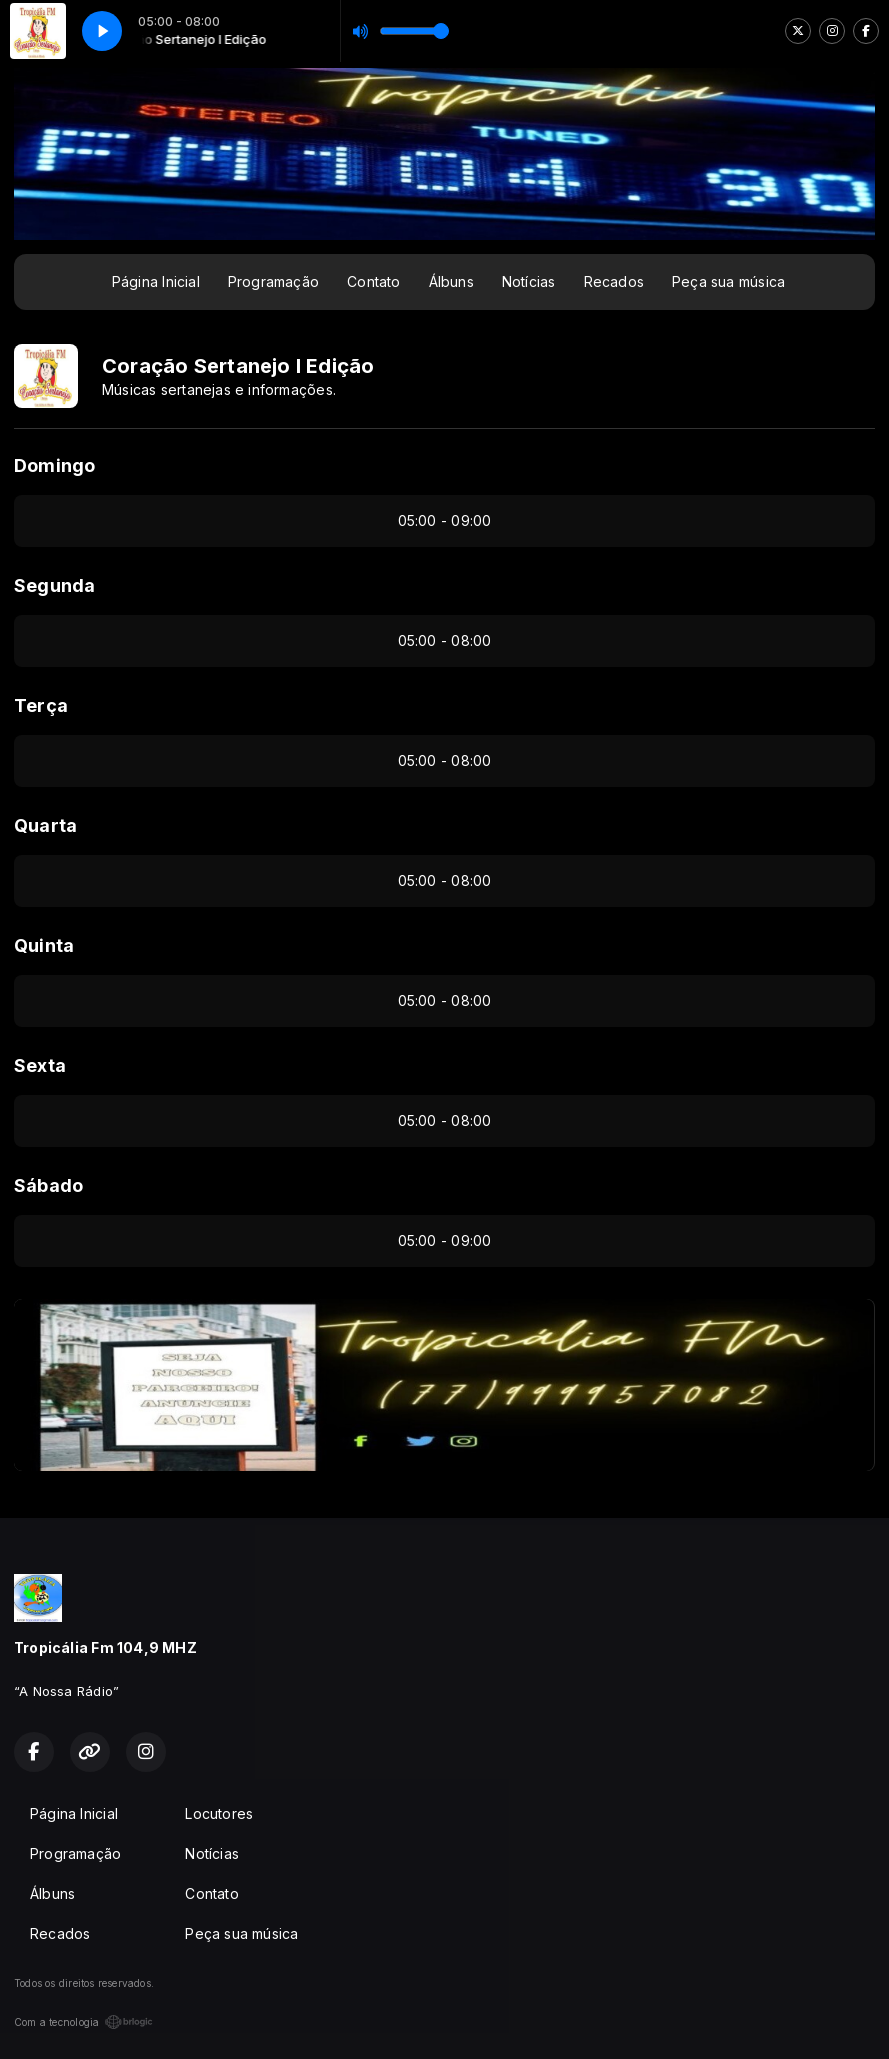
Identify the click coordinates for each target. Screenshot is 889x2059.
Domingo (54, 465)
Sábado (48, 1185)
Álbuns (451, 281)
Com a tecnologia (83, 2022)
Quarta (45, 825)
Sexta (40, 1065)
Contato (373, 281)
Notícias (529, 281)
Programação (273, 281)
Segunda (54, 585)
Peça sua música (728, 281)
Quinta (44, 945)
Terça (41, 705)
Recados (614, 281)
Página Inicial (156, 281)
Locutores (219, 1813)
